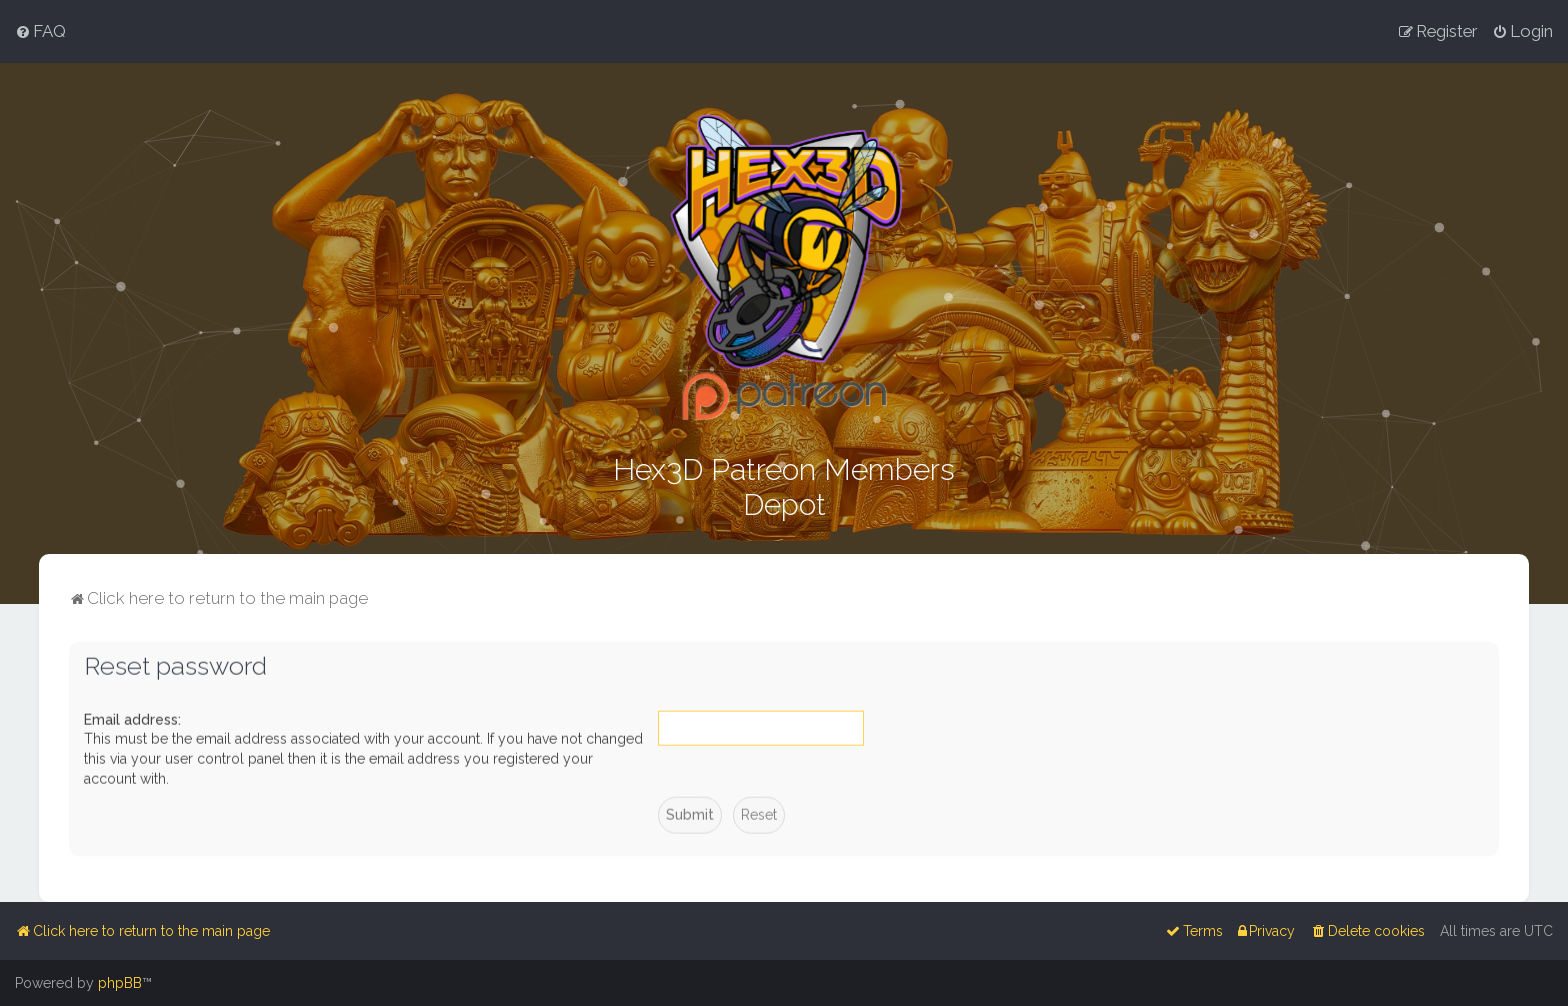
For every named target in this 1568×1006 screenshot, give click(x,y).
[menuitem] (40, 31)
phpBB (120, 983)
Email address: (132, 718)
